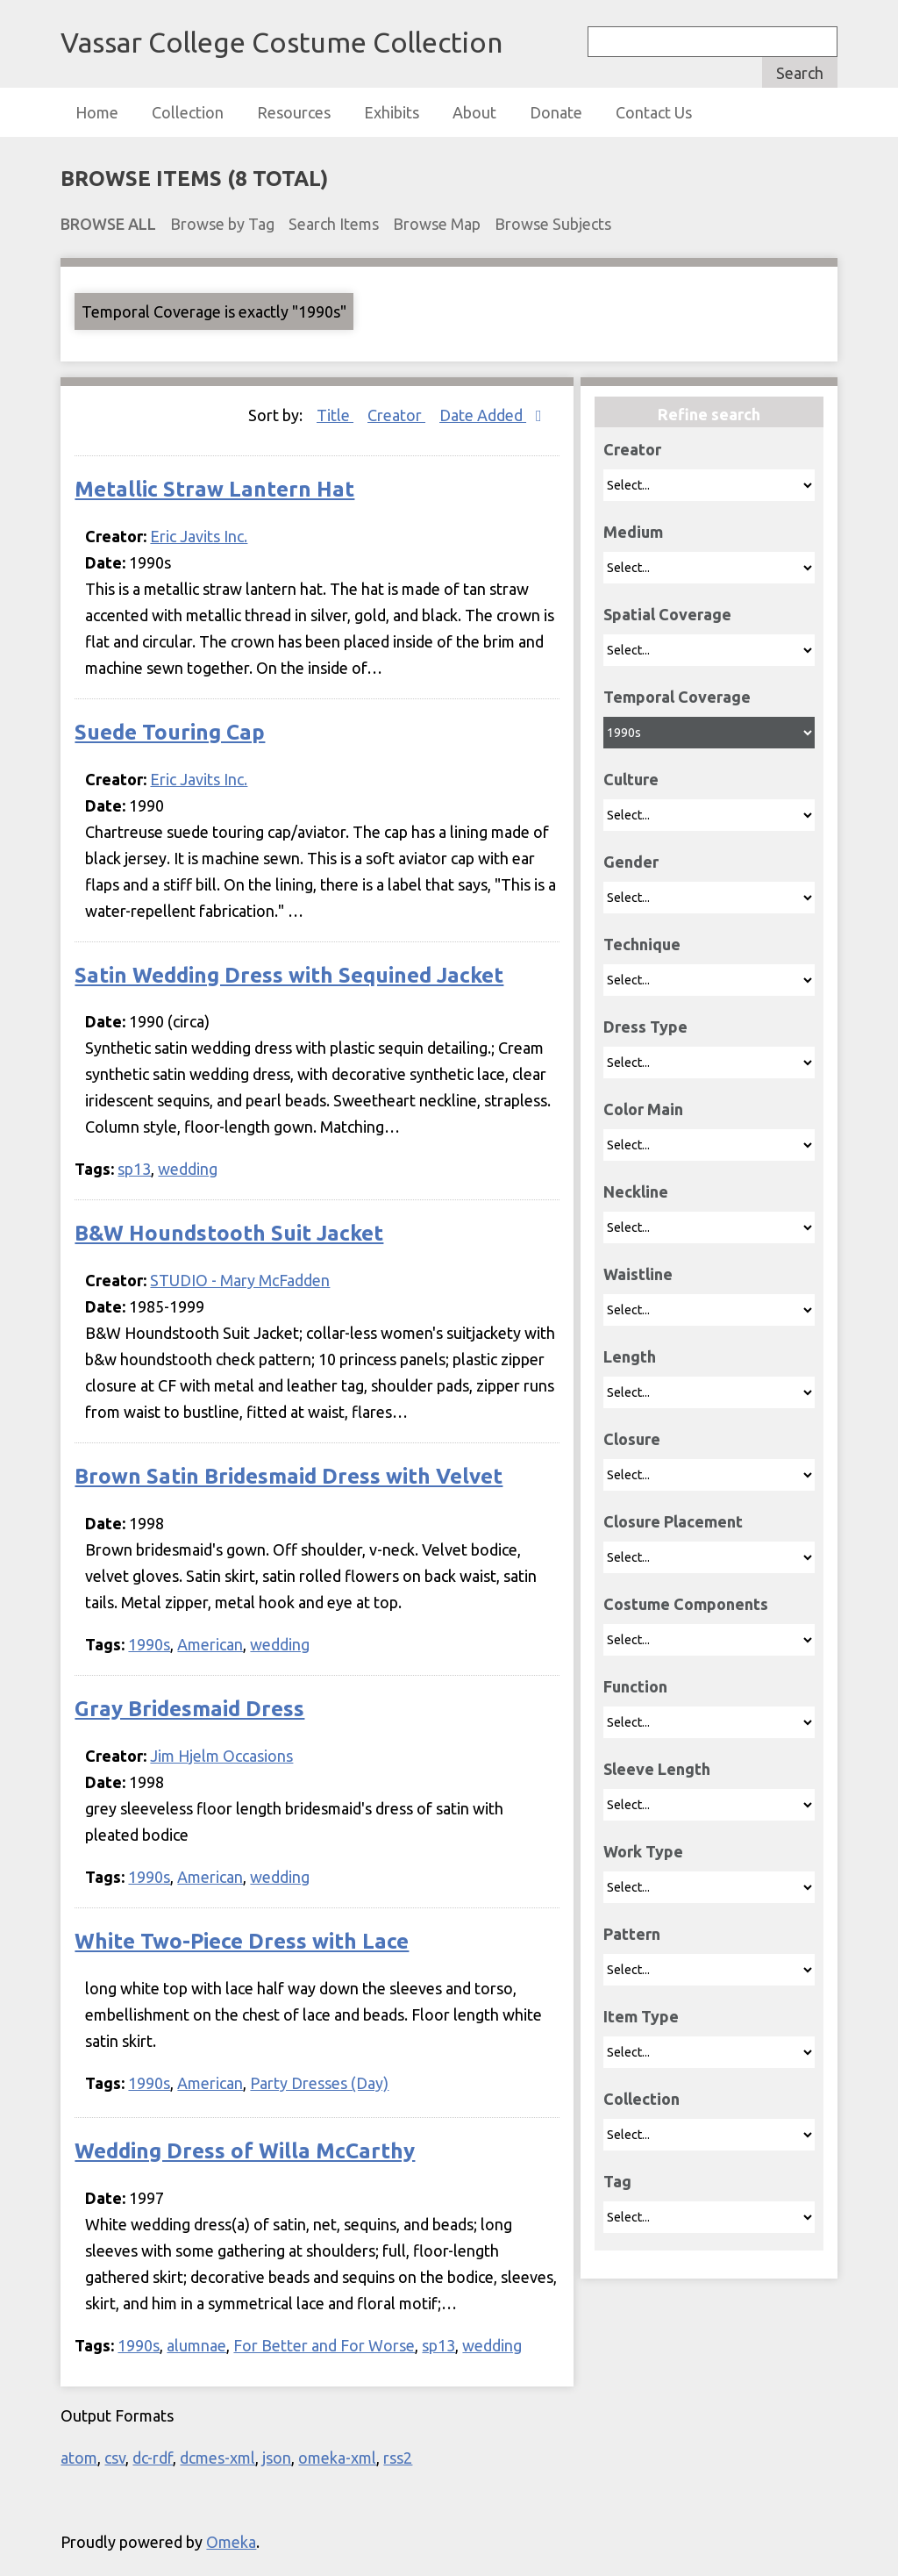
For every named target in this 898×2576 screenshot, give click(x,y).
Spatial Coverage (667, 614)
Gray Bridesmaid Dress (189, 1709)
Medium (633, 531)
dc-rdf (152, 2457)
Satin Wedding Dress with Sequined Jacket (289, 975)
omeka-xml (337, 2457)
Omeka (231, 2542)
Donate (556, 112)
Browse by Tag (222, 224)
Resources (294, 112)
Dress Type (645, 1026)
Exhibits (391, 112)
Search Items (334, 224)
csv (114, 2457)
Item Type (641, 2016)
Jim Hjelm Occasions (221, 1755)
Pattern (631, 1934)
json (276, 2457)
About (474, 112)
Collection (188, 112)
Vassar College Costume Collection (281, 42)
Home (96, 112)
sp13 (134, 1168)
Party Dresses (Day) (319, 2083)
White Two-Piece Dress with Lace (242, 1941)
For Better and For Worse (324, 2345)
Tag (617, 2181)
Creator (632, 449)
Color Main (643, 1109)
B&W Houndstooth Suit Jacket (229, 1233)
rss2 (397, 2457)
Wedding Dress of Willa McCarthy (245, 2151)
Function (635, 1686)
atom (79, 2457)
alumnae (196, 2345)
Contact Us (654, 112)
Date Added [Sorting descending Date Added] (482, 415)
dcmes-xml (217, 2457)
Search (799, 73)
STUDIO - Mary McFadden (240, 1280)
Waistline (638, 1274)
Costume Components (685, 1604)
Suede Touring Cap (170, 732)
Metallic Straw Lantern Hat (214, 489)
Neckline (635, 1191)
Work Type (643, 1851)
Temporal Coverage (677, 696)
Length (629, 1356)
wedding (187, 1168)
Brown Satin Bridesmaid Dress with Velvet (288, 1476)
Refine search (709, 414)
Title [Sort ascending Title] (335, 415)
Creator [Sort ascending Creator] (396, 415)
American (210, 1644)
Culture (631, 779)
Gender (631, 861)
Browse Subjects (553, 224)
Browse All (108, 224)
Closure (631, 1439)
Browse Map (437, 224)
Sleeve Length (656, 1769)
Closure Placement (673, 1521)
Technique (642, 944)
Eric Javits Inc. (198, 536)
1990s (149, 1644)
